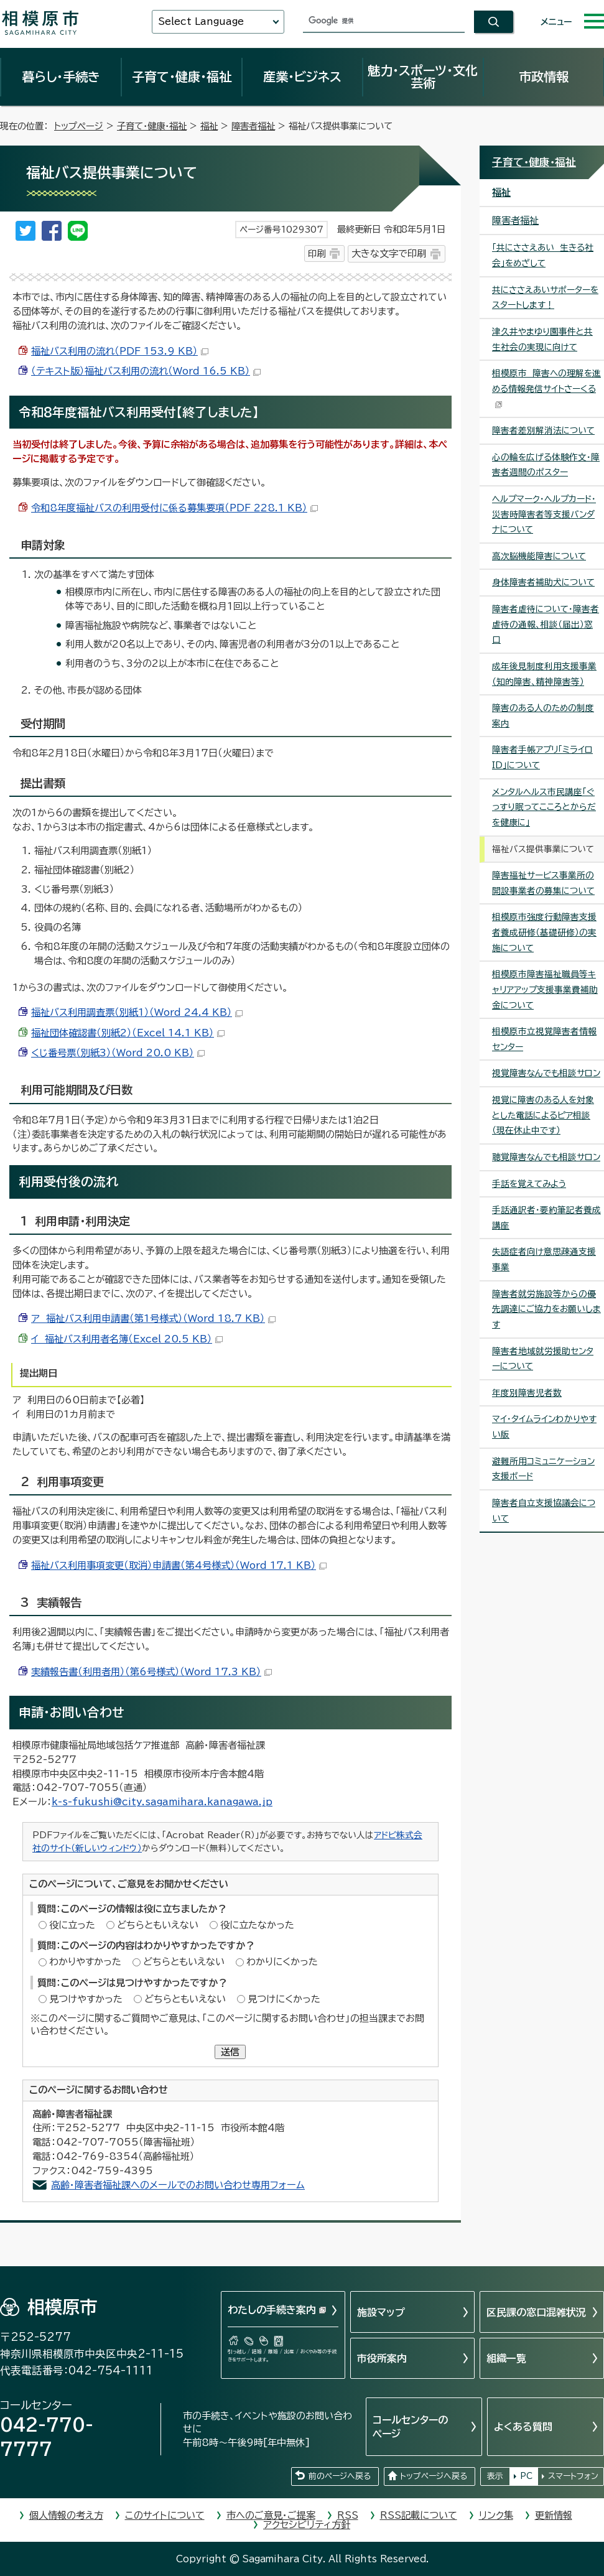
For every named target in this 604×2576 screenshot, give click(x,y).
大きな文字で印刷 (388, 253)
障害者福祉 (253, 126)
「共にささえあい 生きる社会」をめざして (542, 255)
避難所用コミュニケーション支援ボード (543, 1469)
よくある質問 (523, 2427)
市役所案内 (382, 2358)
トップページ (78, 126)
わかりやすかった (85, 1961)
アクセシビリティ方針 (306, 2524)
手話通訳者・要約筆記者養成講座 (546, 1218)
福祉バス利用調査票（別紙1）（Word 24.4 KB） (137, 1012)
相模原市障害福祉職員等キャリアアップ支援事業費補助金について (545, 989)
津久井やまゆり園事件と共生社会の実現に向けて (542, 339)
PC (526, 2476)
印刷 (316, 253)
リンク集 (496, 2515)
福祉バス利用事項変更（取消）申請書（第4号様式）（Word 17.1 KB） (179, 1565)
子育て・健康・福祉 (181, 76)
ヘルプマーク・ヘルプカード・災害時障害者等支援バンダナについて (544, 514)
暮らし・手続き (61, 76)
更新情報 (553, 2515)
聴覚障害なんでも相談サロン (546, 1157)
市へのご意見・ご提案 (270, 2515)
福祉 (209, 126)
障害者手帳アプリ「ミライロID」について (542, 757)
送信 (230, 2052)
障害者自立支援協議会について (543, 1511)
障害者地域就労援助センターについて (542, 1359)
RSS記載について (418, 2515)
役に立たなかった (257, 1925)
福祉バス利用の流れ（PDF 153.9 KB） (119, 351)
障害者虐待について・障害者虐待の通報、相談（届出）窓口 (545, 624)
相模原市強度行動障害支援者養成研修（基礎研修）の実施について (544, 932)
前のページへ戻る (340, 2476)
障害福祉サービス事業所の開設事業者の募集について (543, 883)
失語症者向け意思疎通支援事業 (544, 1259)
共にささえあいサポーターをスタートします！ (545, 298)
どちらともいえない (157, 1925)
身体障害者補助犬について (543, 582)
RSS (347, 2515)
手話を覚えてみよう (529, 1183)
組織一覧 (506, 2358)
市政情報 (544, 76)
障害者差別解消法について (543, 430)
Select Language (201, 21)
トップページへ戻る (433, 2476)
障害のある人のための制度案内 (543, 716)
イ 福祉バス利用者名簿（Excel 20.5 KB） (127, 1339)
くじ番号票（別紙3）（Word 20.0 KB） (118, 1053)
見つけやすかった (86, 1999)
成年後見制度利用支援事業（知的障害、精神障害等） (544, 674)
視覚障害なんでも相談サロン (546, 1073)
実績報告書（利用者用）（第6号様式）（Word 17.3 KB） (151, 1671)
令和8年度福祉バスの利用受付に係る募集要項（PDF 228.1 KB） (174, 508)
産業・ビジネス (302, 76)
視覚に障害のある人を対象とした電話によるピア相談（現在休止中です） (543, 1115)
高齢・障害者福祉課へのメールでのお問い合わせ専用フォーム (178, 2185)
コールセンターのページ (410, 2427)
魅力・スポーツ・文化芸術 (423, 76)
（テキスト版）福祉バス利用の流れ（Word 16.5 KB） (146, 371)
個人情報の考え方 (66, 2515)
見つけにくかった (284, 1999)
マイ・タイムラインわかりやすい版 (544, 1427)
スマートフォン (573, 2476)
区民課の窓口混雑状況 (536, 2312)
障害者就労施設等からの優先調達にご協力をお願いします (546, 1309)
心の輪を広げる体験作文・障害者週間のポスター (546, 465)
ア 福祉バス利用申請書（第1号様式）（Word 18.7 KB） (153, 1318)
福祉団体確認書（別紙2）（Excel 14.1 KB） (128, 1033)
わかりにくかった (282, 1961)
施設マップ (381, 2312)
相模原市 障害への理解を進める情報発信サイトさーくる (546, 388)
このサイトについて (165, 2515)
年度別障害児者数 (527, 1392)
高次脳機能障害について (539, 556)
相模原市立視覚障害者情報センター (544, 1039)
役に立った (72, 1925)
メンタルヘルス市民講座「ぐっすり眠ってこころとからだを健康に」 (544, 807)
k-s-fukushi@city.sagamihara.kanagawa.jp (162, 1801)
